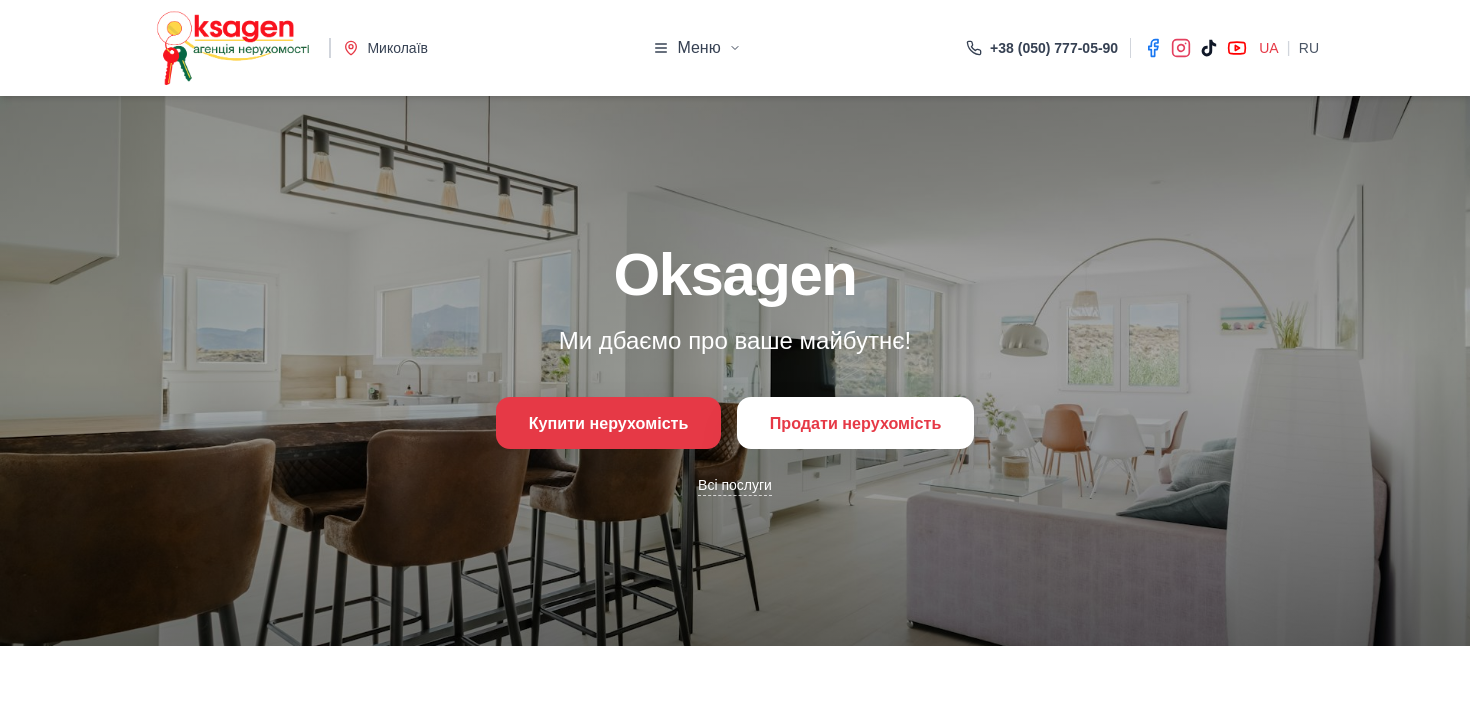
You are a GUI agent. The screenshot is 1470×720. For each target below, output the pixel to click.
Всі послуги (735, 489)
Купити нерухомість (591, 423)
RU (1309, 48)
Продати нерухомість (871, 423)
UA (1268, 48)
